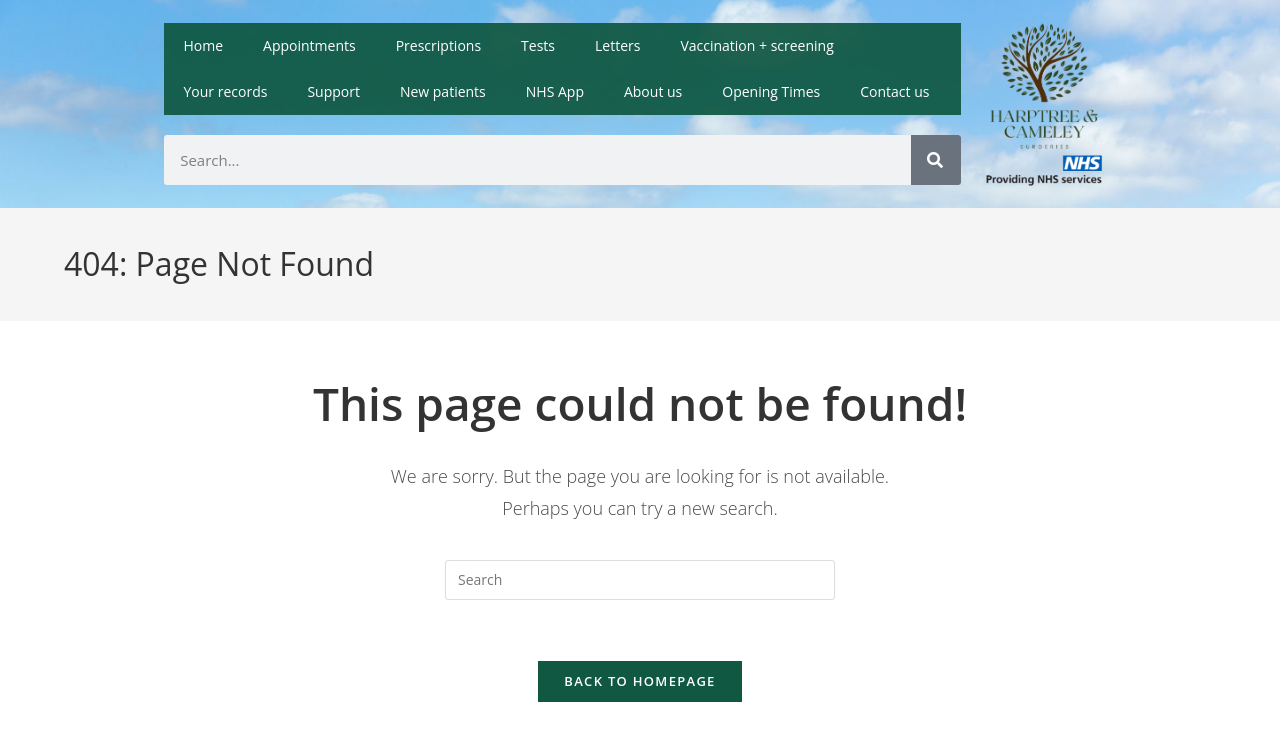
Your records (226, 91)
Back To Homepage (639, 681)
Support (333, 91)
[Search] (936, 160)
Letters (617, 45)
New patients (443, 91)
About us (653, 91)
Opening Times (771, 91)
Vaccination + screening (756, 45)
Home (204, 45)
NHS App (555, 91)
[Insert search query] (640, 580)
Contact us (894, 91)
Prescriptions (438, 45)
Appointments (309, 45)
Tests (538, 45)
